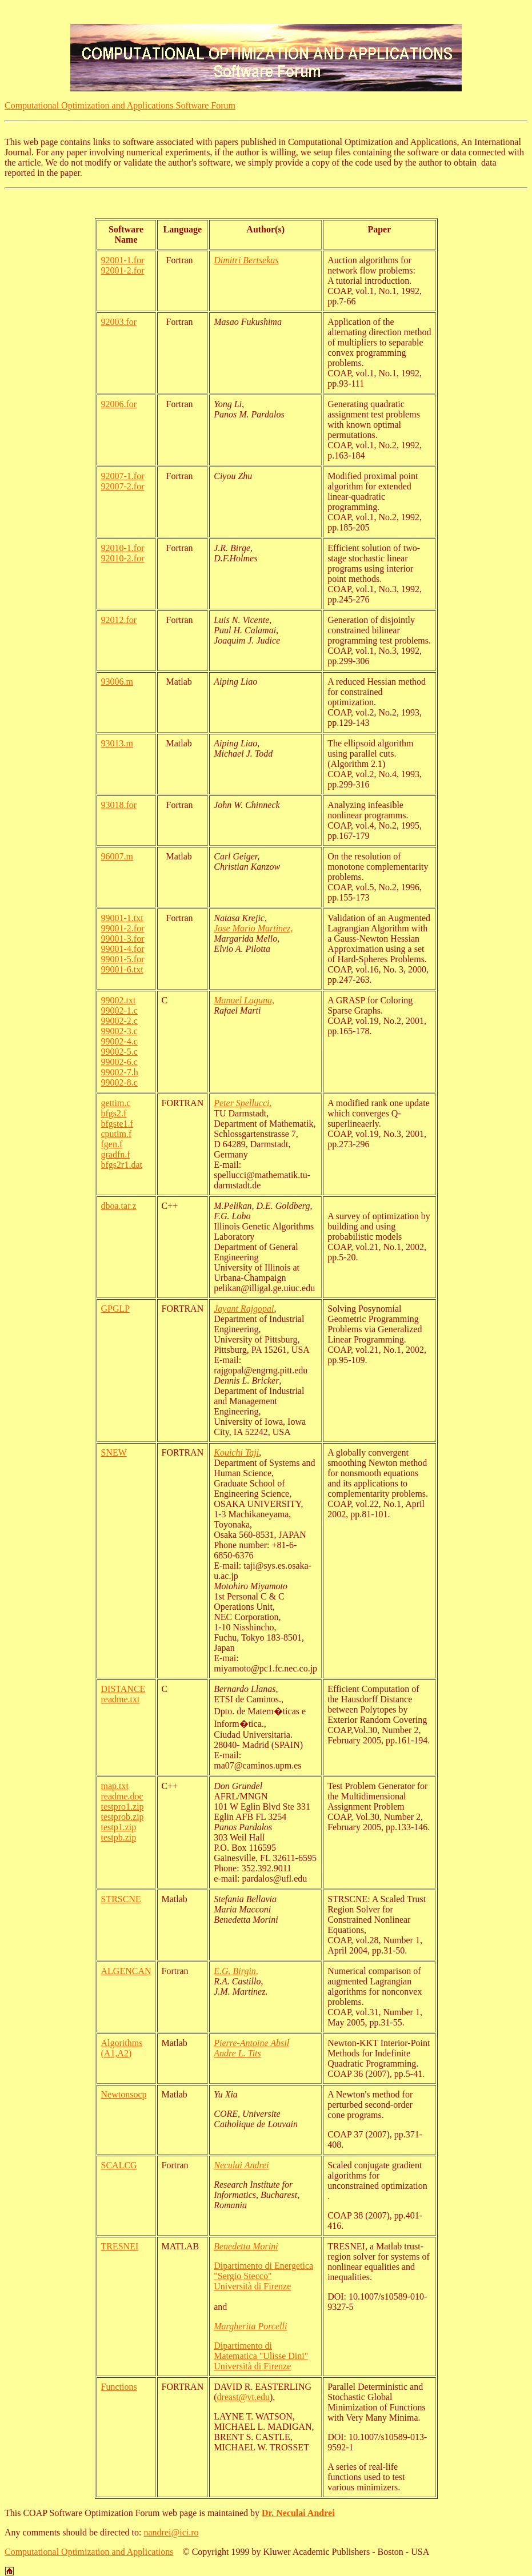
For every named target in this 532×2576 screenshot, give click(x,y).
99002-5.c (119, 1051)
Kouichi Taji (236, 1452)
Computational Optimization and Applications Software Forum (120, 105)
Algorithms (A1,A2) (122, 2048)
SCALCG (119, 2165)
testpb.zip (119, 1837)
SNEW (114, 1452)
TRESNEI (120, 2246)
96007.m (117, 856)
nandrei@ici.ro (171, 2532)
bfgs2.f (114, 1113)
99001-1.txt (122, 918)
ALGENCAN (126, 1971)
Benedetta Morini (246, 2246)
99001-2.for (123, 928)
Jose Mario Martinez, (253, 928)
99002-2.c (119, 1021)
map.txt (115, 1786)
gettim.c (116, 1103)
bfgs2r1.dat (121, 1165)
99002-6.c (119, 1062)
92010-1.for (123, 548)
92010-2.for (123, 558)
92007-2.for (123, 486)
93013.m (117, 743)
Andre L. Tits (237, 2053)
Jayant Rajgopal (244, 1308)
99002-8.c (119, 1082)
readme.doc (122, 1796)
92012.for (119, 620)
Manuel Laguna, (244, 1000)
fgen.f (112, 1144)
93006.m (117, 681)
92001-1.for (123, 260)
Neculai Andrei (241, 2165)
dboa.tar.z (119, 1206)
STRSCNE (121, 1899)
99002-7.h (119, 1072)
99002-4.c (119, 1041)
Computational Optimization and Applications (89, 2552)
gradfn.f (115, 1154)
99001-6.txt (122, 969)
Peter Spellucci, (242, 1103)
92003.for (119, 322)
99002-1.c (119, 1010)
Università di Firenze (252, 2286)
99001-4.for (123, 949)
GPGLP (115, 1308)
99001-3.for (123, 938)
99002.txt (118, 1000)
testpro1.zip (122, 1806)
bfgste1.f (117, 1123)
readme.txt (120, 1699)
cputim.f (116, 1134)
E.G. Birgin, (236, 1971)
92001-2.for (123, 270)
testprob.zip (122, 1817)
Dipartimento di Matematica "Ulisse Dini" (261, 2351)
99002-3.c (119, 1031)
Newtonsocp (124, 2094)
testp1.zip (119, 1827)
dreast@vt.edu (243, 2397)
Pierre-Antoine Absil (251, 2043)
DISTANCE (123, 1689)
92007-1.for (123, 476)
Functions (119, 2387)
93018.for (119, 805)
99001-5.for (123, 959)
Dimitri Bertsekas (246, 260)
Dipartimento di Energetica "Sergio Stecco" (263, 2271)
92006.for (119, 404)
